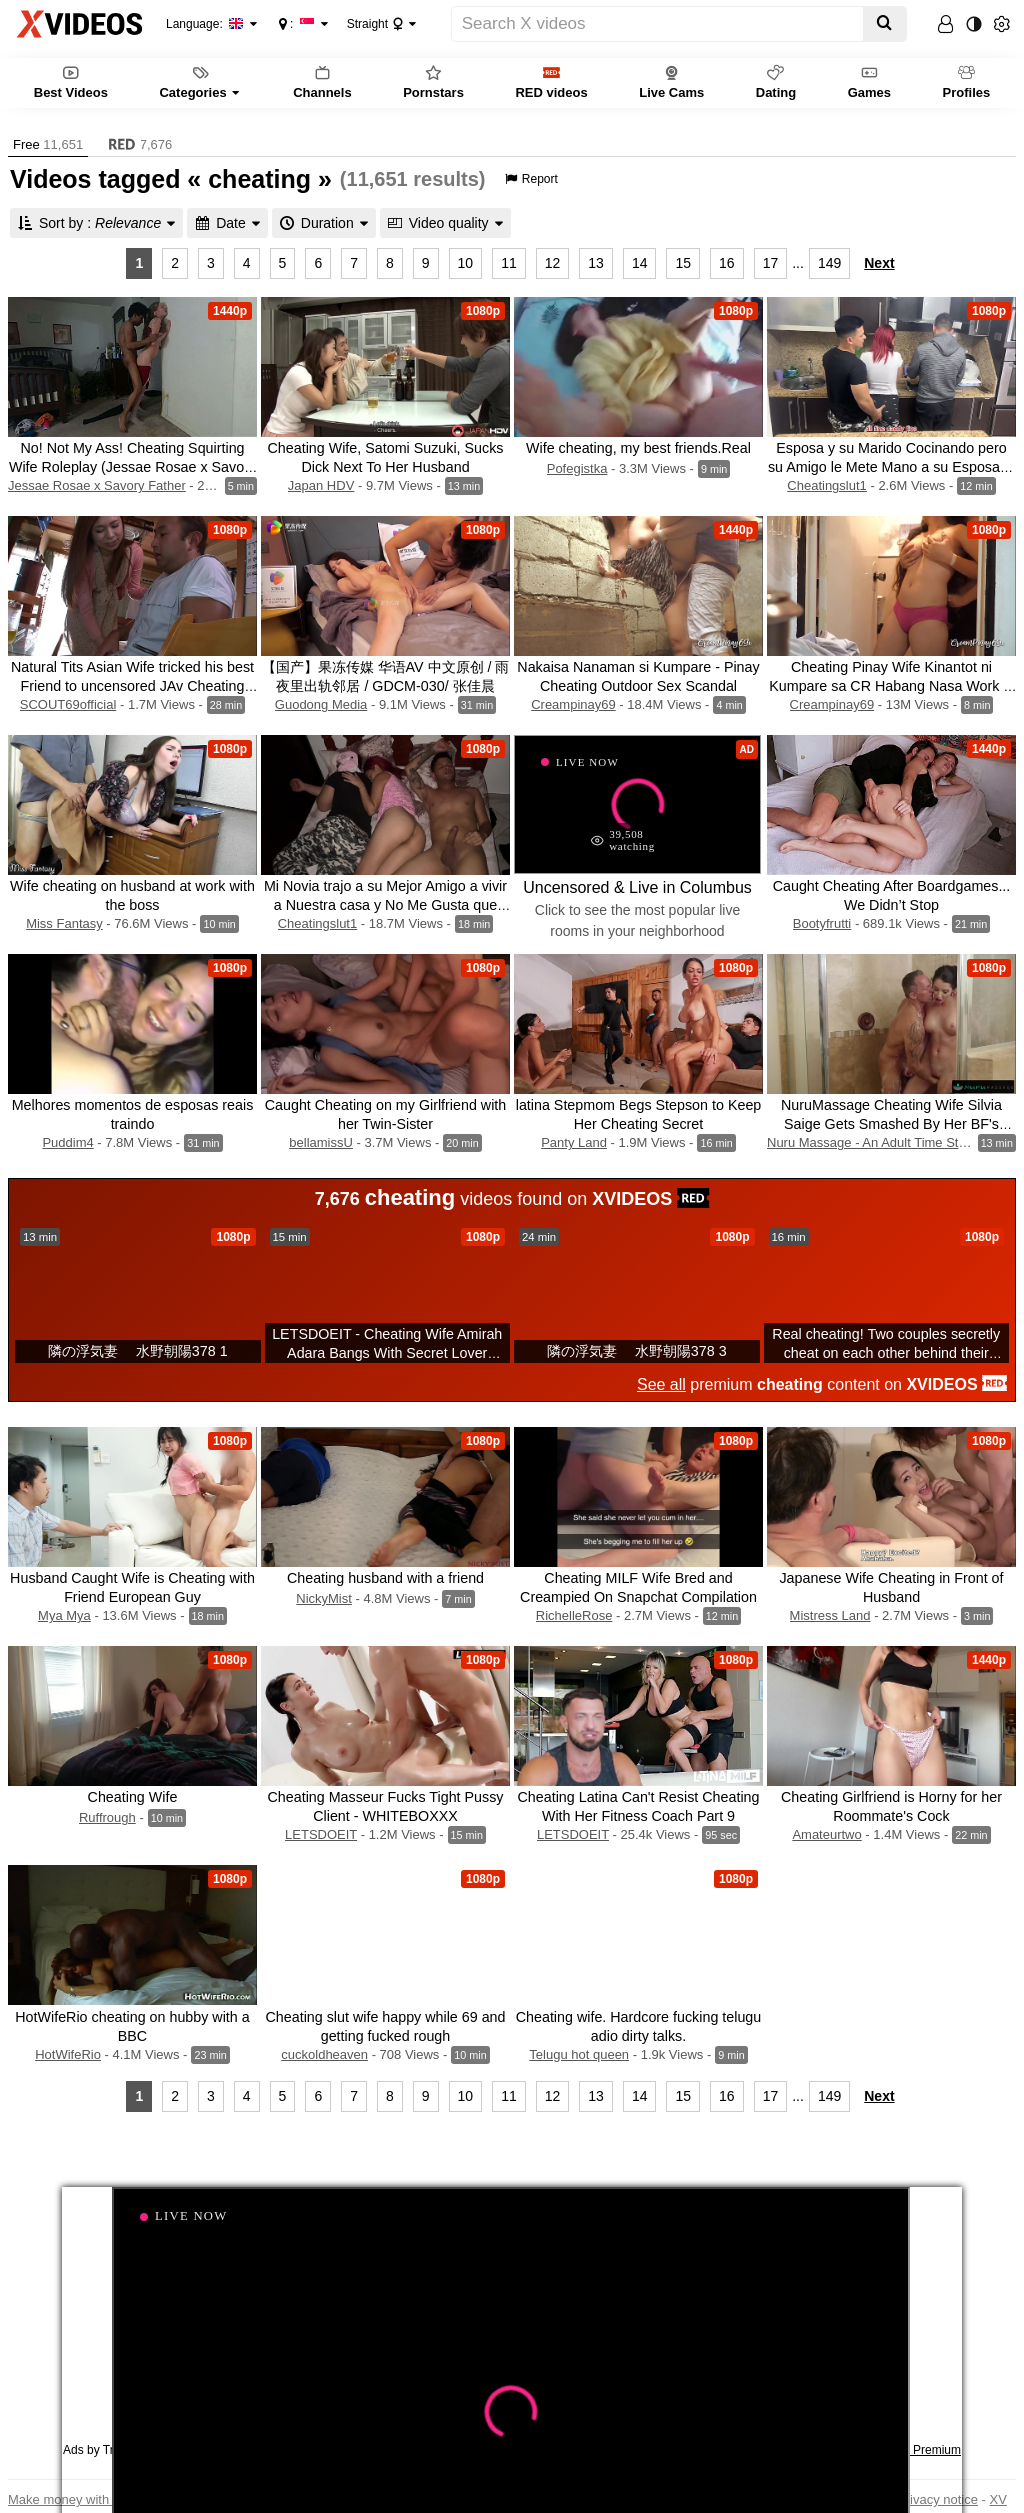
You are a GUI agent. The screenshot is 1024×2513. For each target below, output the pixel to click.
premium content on (822, 1384)
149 (829, 263)
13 (596, 263)
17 (771, 263)
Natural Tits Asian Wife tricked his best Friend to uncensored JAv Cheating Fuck (132, 686)
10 (466, 263)
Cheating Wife (133, 1797)
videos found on (512, 1197)
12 (553, 263)
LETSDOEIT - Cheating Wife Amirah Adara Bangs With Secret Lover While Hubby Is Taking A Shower (387, 1353)
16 (727, 263)
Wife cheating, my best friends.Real (638, 448)
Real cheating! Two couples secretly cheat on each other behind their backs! (886, 1353)
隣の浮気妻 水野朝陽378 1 (138, 1351)
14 (640, 263)
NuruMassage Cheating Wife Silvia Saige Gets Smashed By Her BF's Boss (891, 1124)
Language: (205, 24)
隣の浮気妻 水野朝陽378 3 (637, 1351)
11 (509, 263)
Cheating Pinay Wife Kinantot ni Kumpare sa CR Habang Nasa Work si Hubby (891, 686)
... (798, 263)
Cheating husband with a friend (385, 1578)
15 (683, 263)
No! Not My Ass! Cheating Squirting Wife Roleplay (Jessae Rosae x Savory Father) (132, 467)
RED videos (551, 81)
